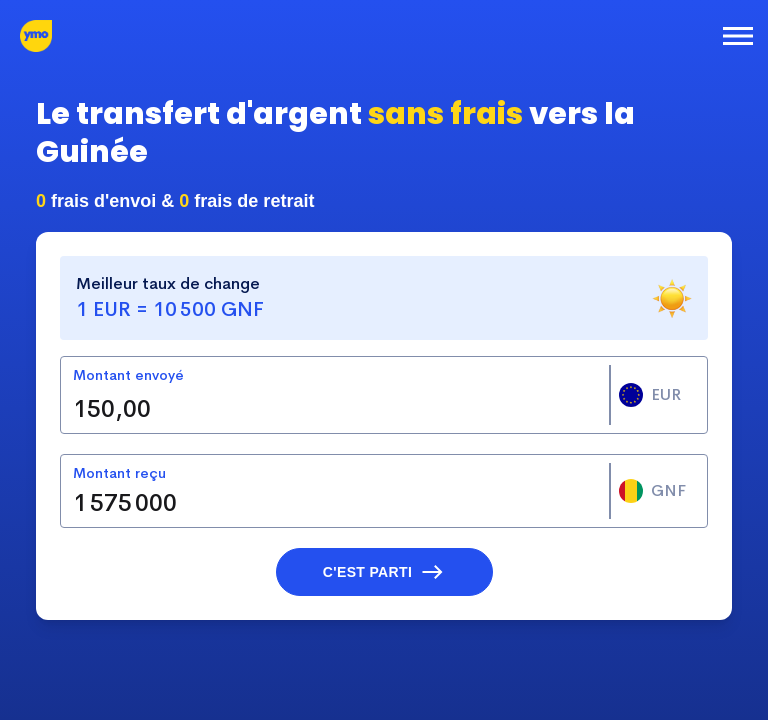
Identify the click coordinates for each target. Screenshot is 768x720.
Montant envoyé (128, 375)
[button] (384, 572)
